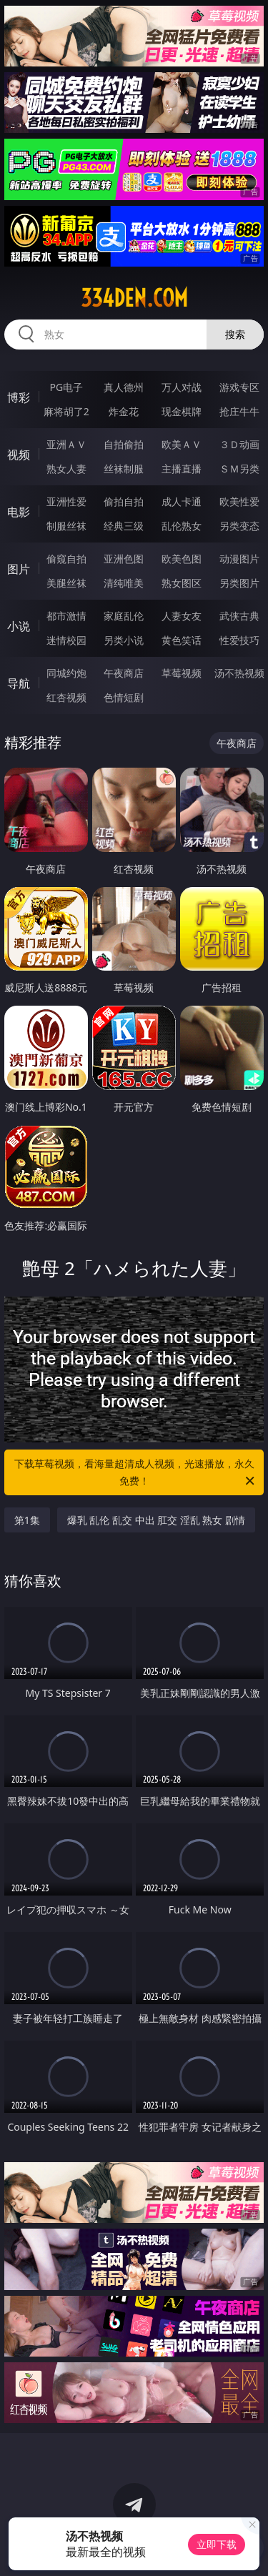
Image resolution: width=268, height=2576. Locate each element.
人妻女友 (182, 616)
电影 (18, 512)
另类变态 (239, 525)
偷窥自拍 (66, 558)
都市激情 (66, 616)
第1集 (27, 1520)
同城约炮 (66, 673)
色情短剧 (124, 697)
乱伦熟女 (182, 525)
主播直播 (182, 468)
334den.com (134, 298)
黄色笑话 (182, 640)
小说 (18, 626)
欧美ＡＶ (182, 444)
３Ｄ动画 (239, 444)
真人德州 (124, 387)
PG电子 (66, 387)
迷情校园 (66, 640)
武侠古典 (239, 616)
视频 (18, 454)
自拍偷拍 (124, 444)
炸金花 (124, 411)
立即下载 (217, 2544)
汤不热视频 (239, 673)
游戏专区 (239, 387)
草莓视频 (182, 673)
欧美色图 (182, 558)
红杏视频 (66, 697)
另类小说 (124, 640)
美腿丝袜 (66, 583)
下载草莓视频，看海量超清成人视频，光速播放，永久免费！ (135, 1473)
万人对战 (182, 387)
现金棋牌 (182, 411)
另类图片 (239, 583)
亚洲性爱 (66, 501)
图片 (18, 569)
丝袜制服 (124, 468)
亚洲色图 (124, 558)
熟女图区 (182, 583)
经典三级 (124, 525)
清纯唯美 (124, 583)
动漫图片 (239, 558)
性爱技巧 (239, 640)
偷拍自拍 (124, 501)
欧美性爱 (239, 501)
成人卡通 (182, 501)
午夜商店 (124, 673)
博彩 (18, 397)
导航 (18, 683)
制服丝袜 (66, 525)
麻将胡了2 (66, 411)
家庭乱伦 (124, 616)
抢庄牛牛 (239, 411)
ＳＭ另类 (239, 468)
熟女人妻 (66, 468)
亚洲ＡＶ (66, 444)
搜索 (235, 334)
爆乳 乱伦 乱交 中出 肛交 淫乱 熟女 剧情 (156, 1520)
